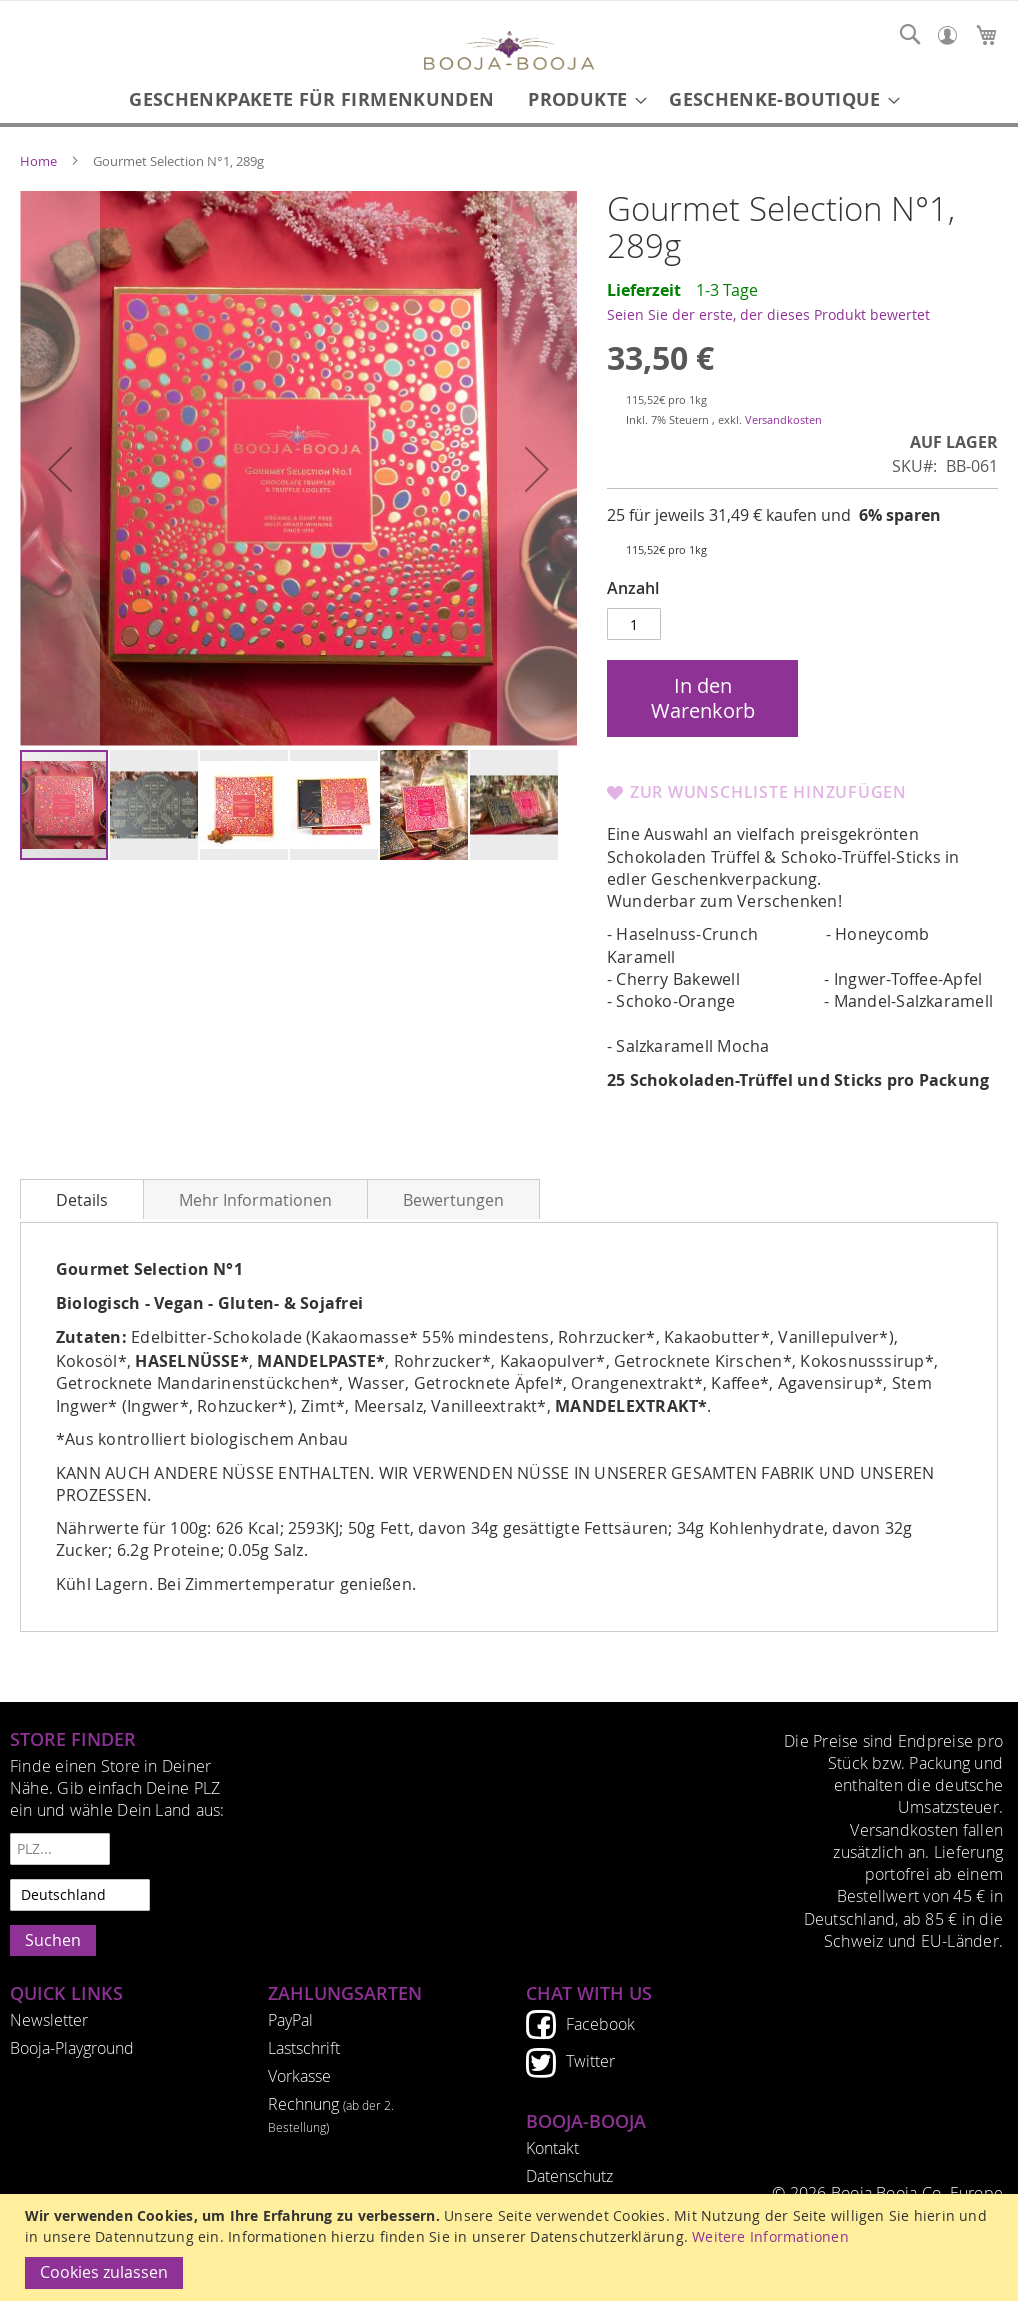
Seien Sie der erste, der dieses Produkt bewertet (768, 314)
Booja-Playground (72, 2048)
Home (38, 161)
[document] (511, 2247)
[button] (60, 469)
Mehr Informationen (255, 1200)
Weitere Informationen (770, 2236)
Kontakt (552, 2148)
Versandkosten (783, 419)
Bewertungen (453, 1200)
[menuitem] (311, 99)
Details (82, 1200)
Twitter (590, 2061)
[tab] (82, 1199)
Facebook (600, 2024)
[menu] (509, 99)
